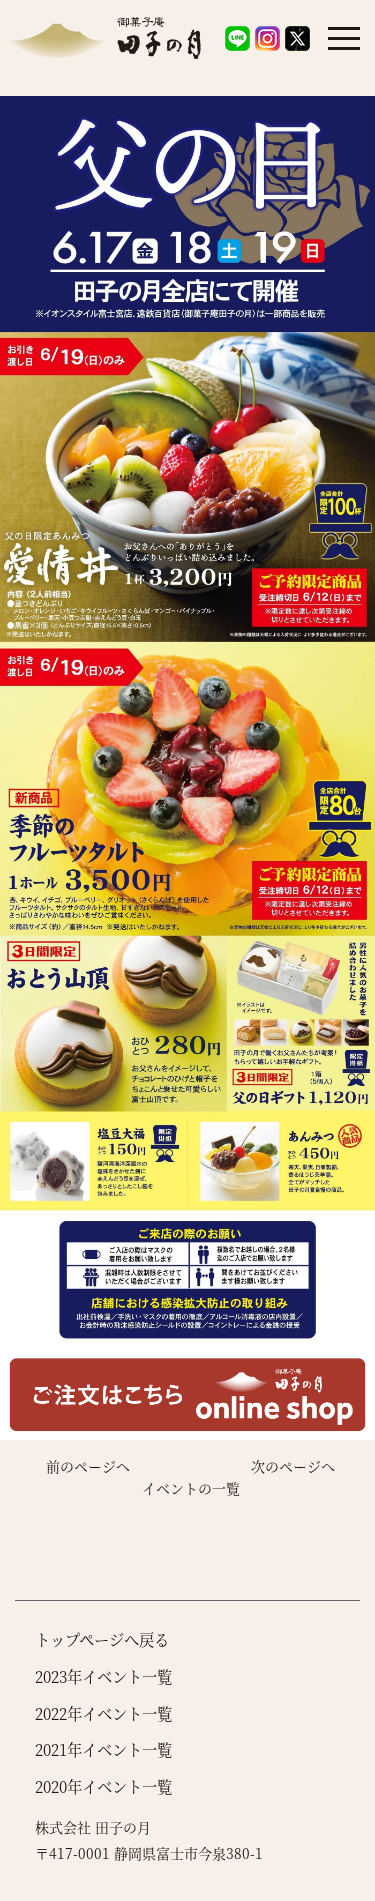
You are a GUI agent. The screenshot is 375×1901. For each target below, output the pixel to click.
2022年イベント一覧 (103, 1713)
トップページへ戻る (102, 1639)
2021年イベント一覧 (103, 1749)
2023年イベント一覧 (103, 1676)
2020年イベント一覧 (103, 1786)
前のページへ (88, 1466)
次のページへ (293, 1466)
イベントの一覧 (191, 1488)
